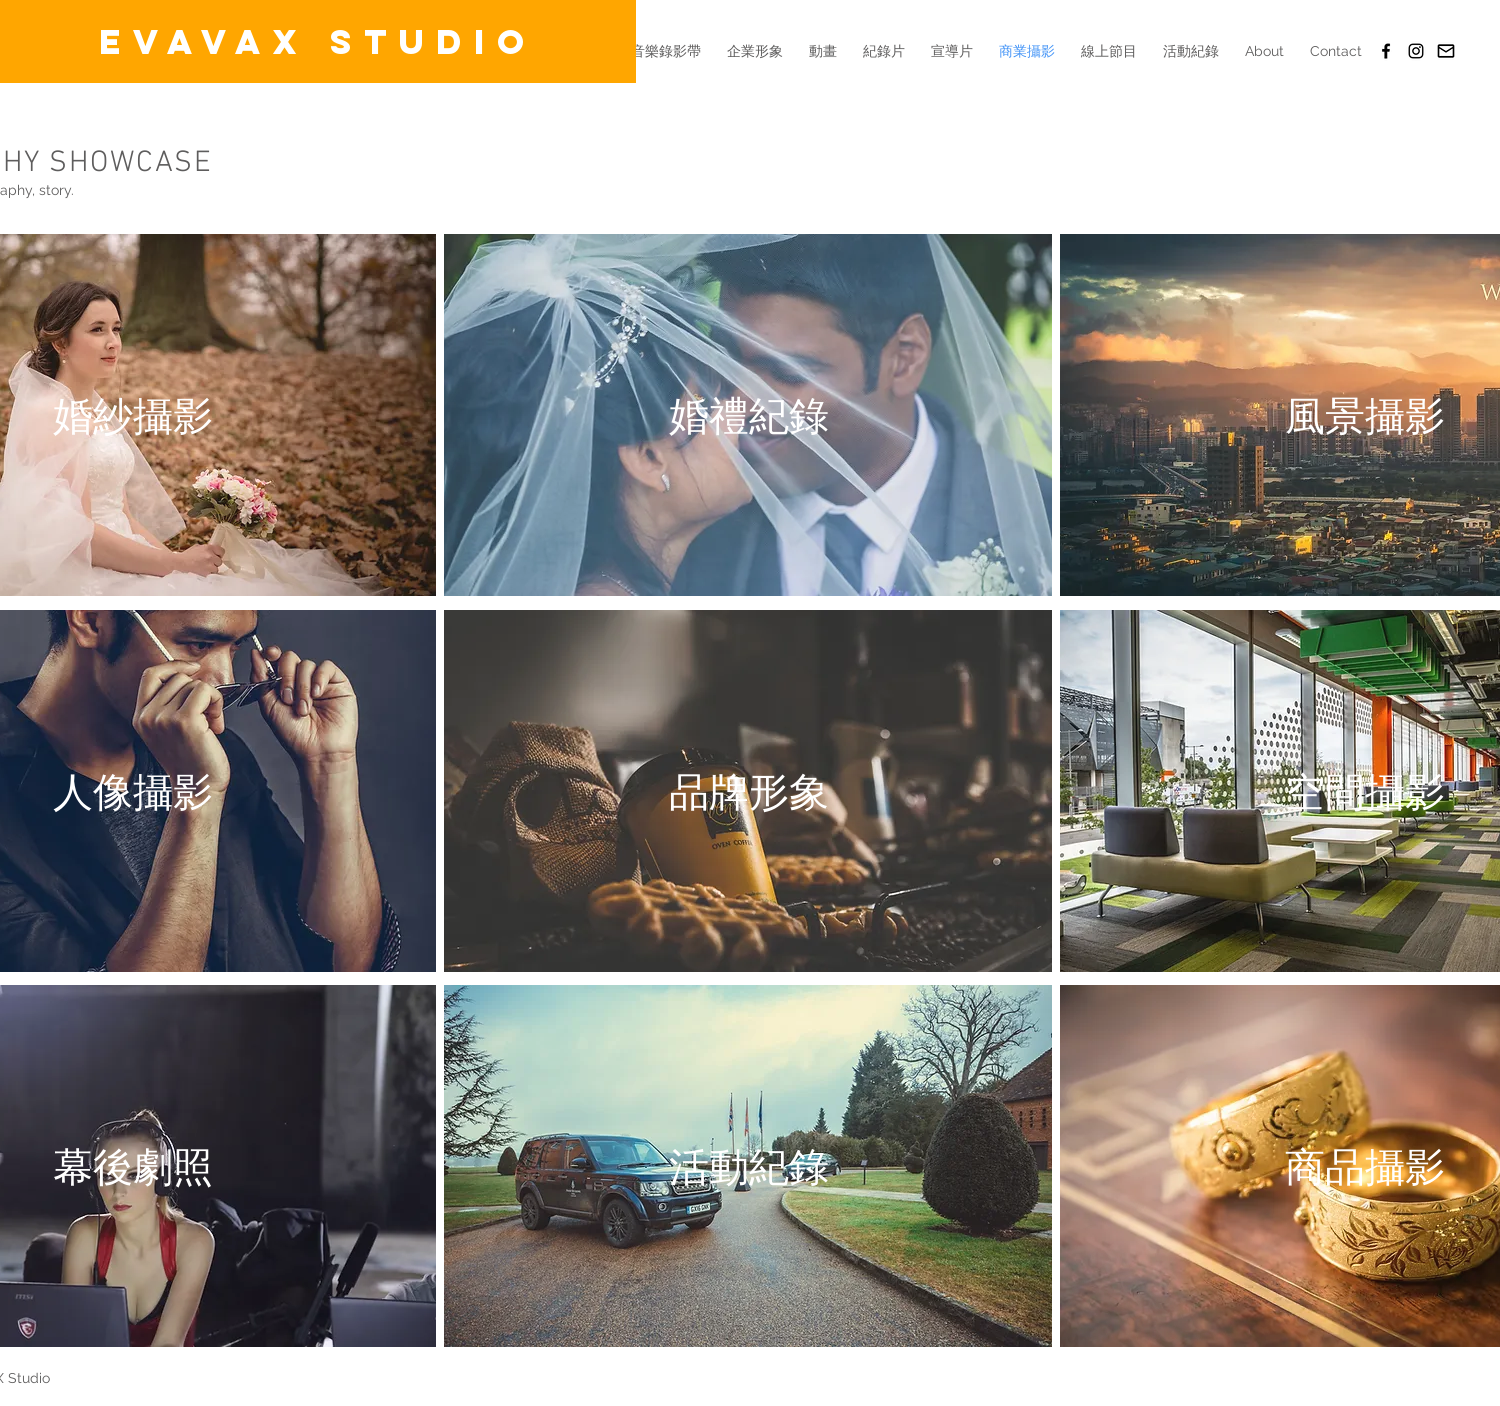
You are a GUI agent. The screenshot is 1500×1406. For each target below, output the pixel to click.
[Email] (1446, 51)
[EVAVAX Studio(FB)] (1386, 51)
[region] (748, 416)
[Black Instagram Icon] (1416, 51)
